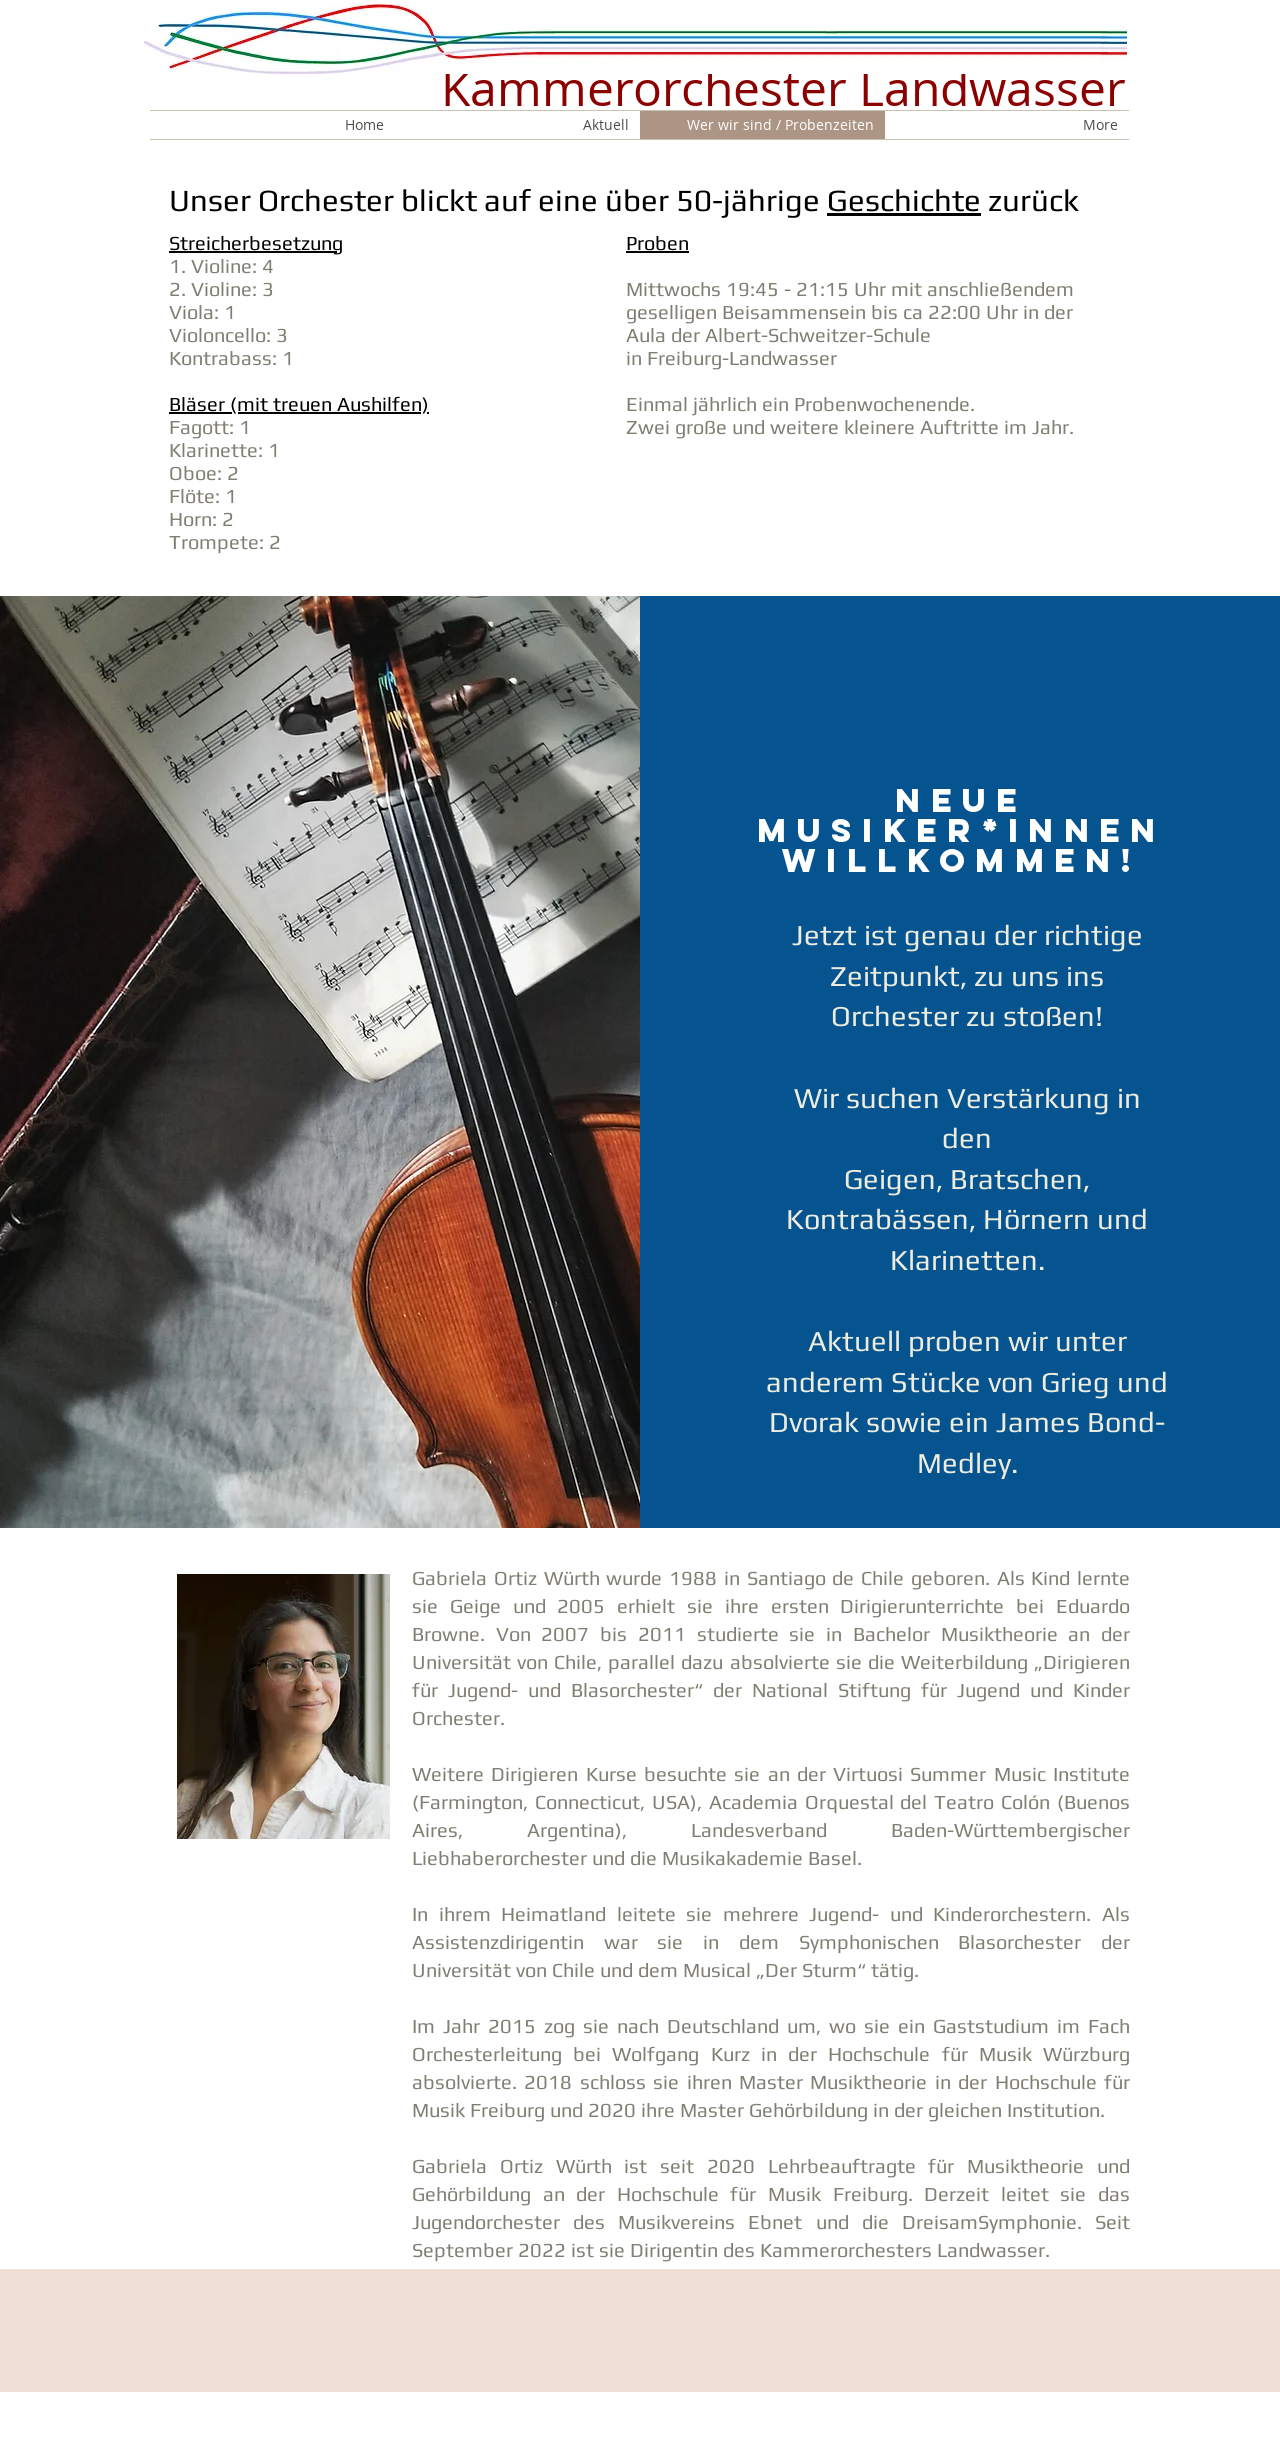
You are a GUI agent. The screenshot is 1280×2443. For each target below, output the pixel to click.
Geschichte (904, 200)
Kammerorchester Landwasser (783, 88)
